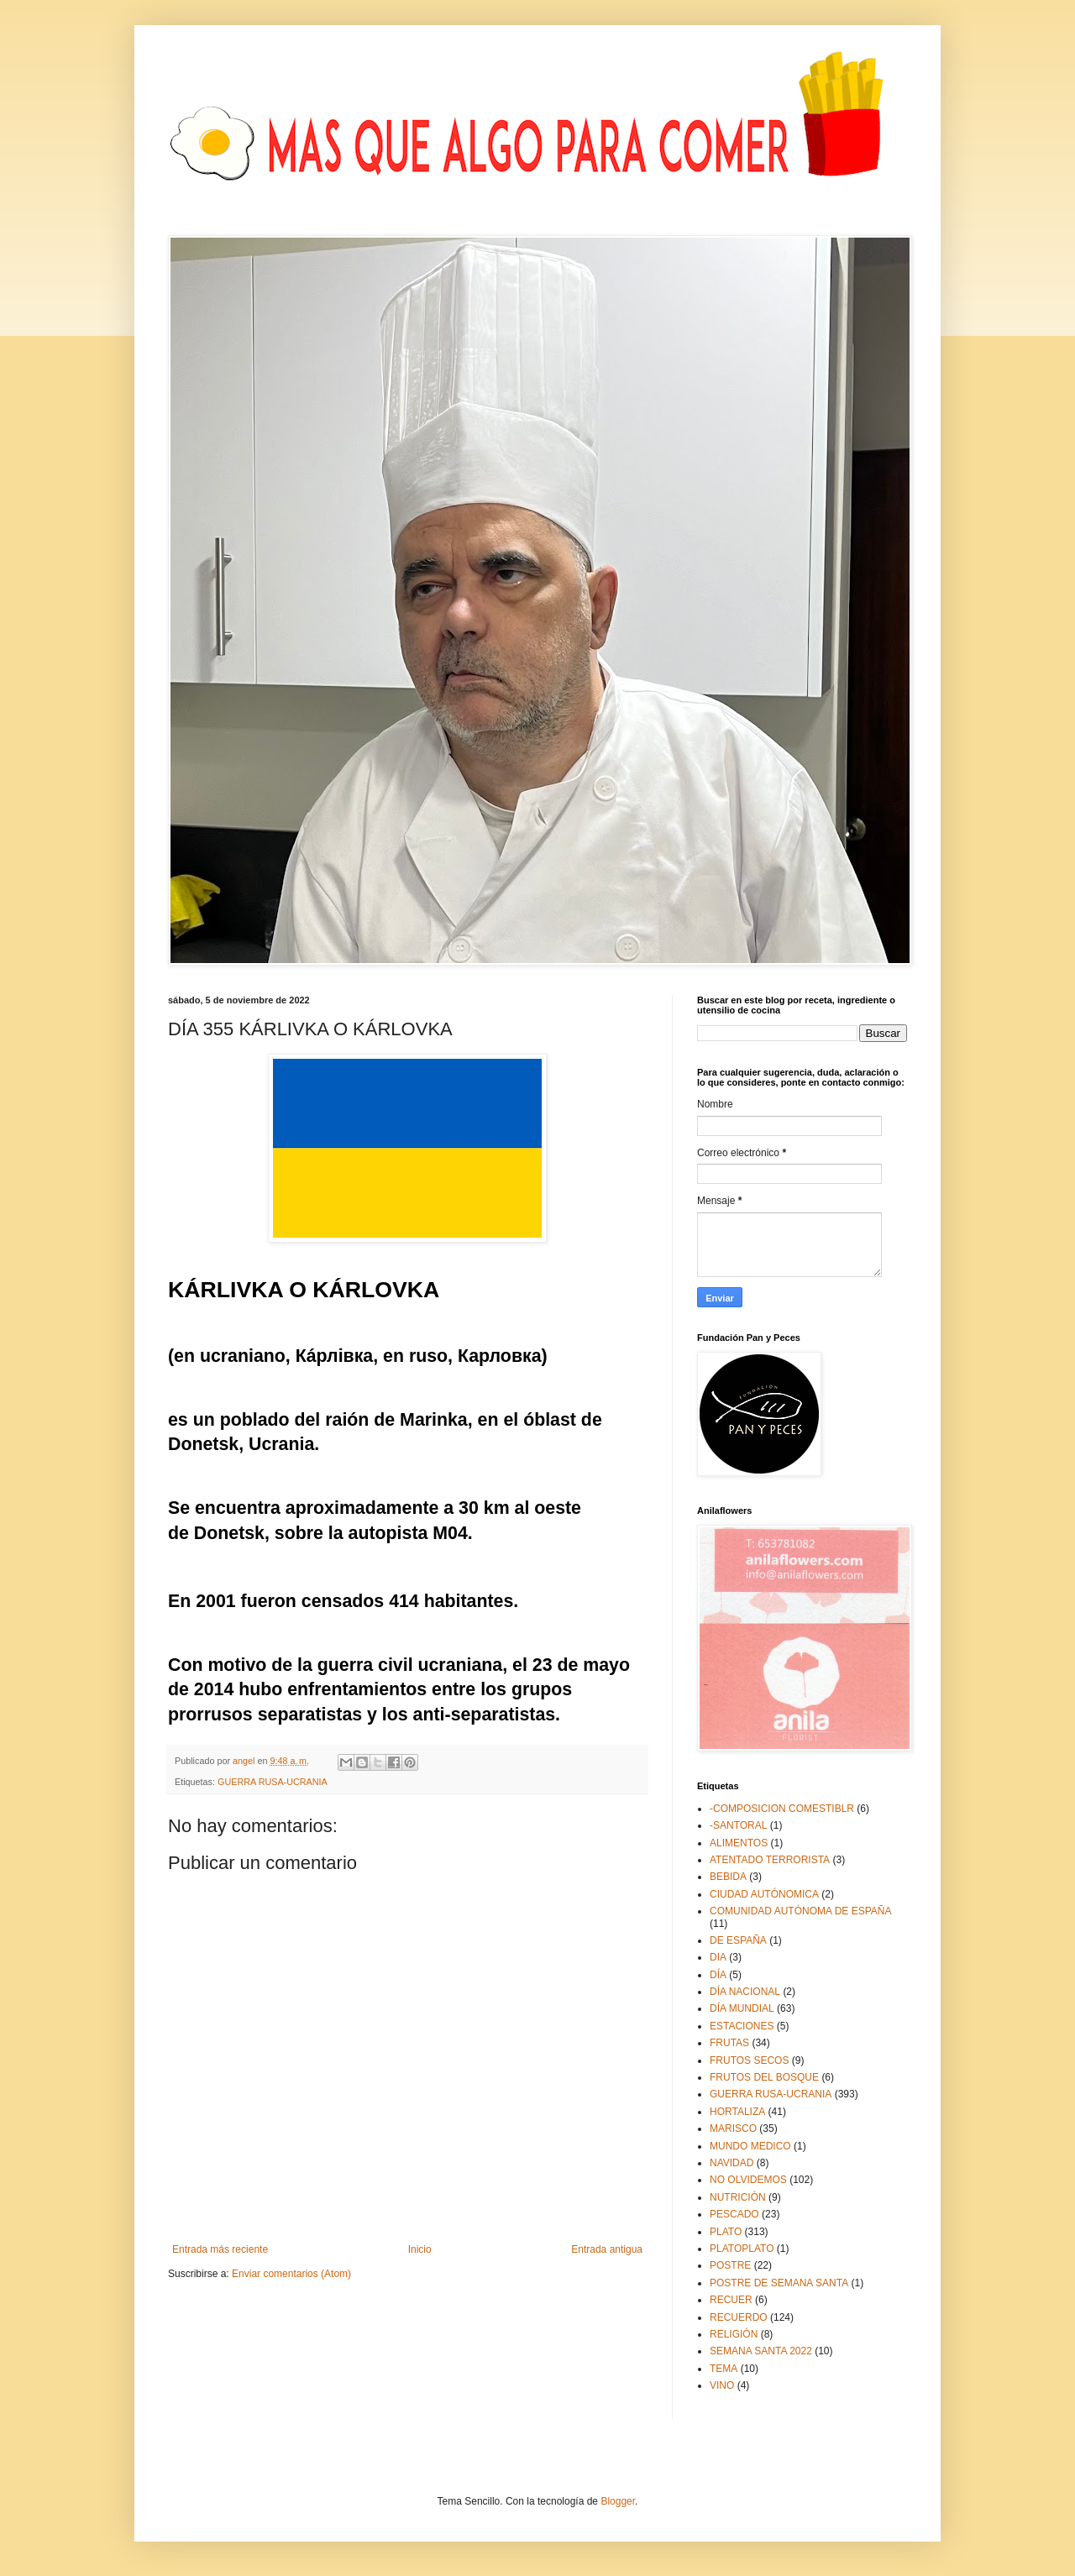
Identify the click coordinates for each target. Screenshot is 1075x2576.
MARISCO (733, 2128)
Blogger (617, 2501)
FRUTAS (729, 2043)
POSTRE (730, 2265)
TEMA (723, 2368)
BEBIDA (728, 1876)
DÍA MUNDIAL (742, 2008)
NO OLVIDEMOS (748, 2180)
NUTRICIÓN (738, 2197)
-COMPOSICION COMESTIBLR (782, 1808)
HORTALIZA (737, 2112)
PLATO (726, 2232)
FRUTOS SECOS (749, 2060)
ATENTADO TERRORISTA (770, 1860)
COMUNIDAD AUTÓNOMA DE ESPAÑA (800, 1911)
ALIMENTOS (739, 1843)
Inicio (420, 2249)
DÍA (718, 1975)
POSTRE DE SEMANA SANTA (779, 2283)
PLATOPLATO (741, 2248)
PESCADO (734, 2214)
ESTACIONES (741, 2026)
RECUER (731, 2300)
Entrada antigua (606, 2249)
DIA (718, 1957)
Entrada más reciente (220, 2249)
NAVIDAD (731, 2163)
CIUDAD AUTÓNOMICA (764, 1894)
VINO (722, 2385)
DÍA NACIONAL (745, 1991)
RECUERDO (739, 2317)
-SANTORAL (738, 1825)
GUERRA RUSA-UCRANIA (273, 1782)
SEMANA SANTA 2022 (761, 2351)
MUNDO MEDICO (750, 2146)
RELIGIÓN (734, 2334)
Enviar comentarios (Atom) (291, 2274)
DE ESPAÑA (738, 1940)
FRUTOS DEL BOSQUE (764, 2077)
